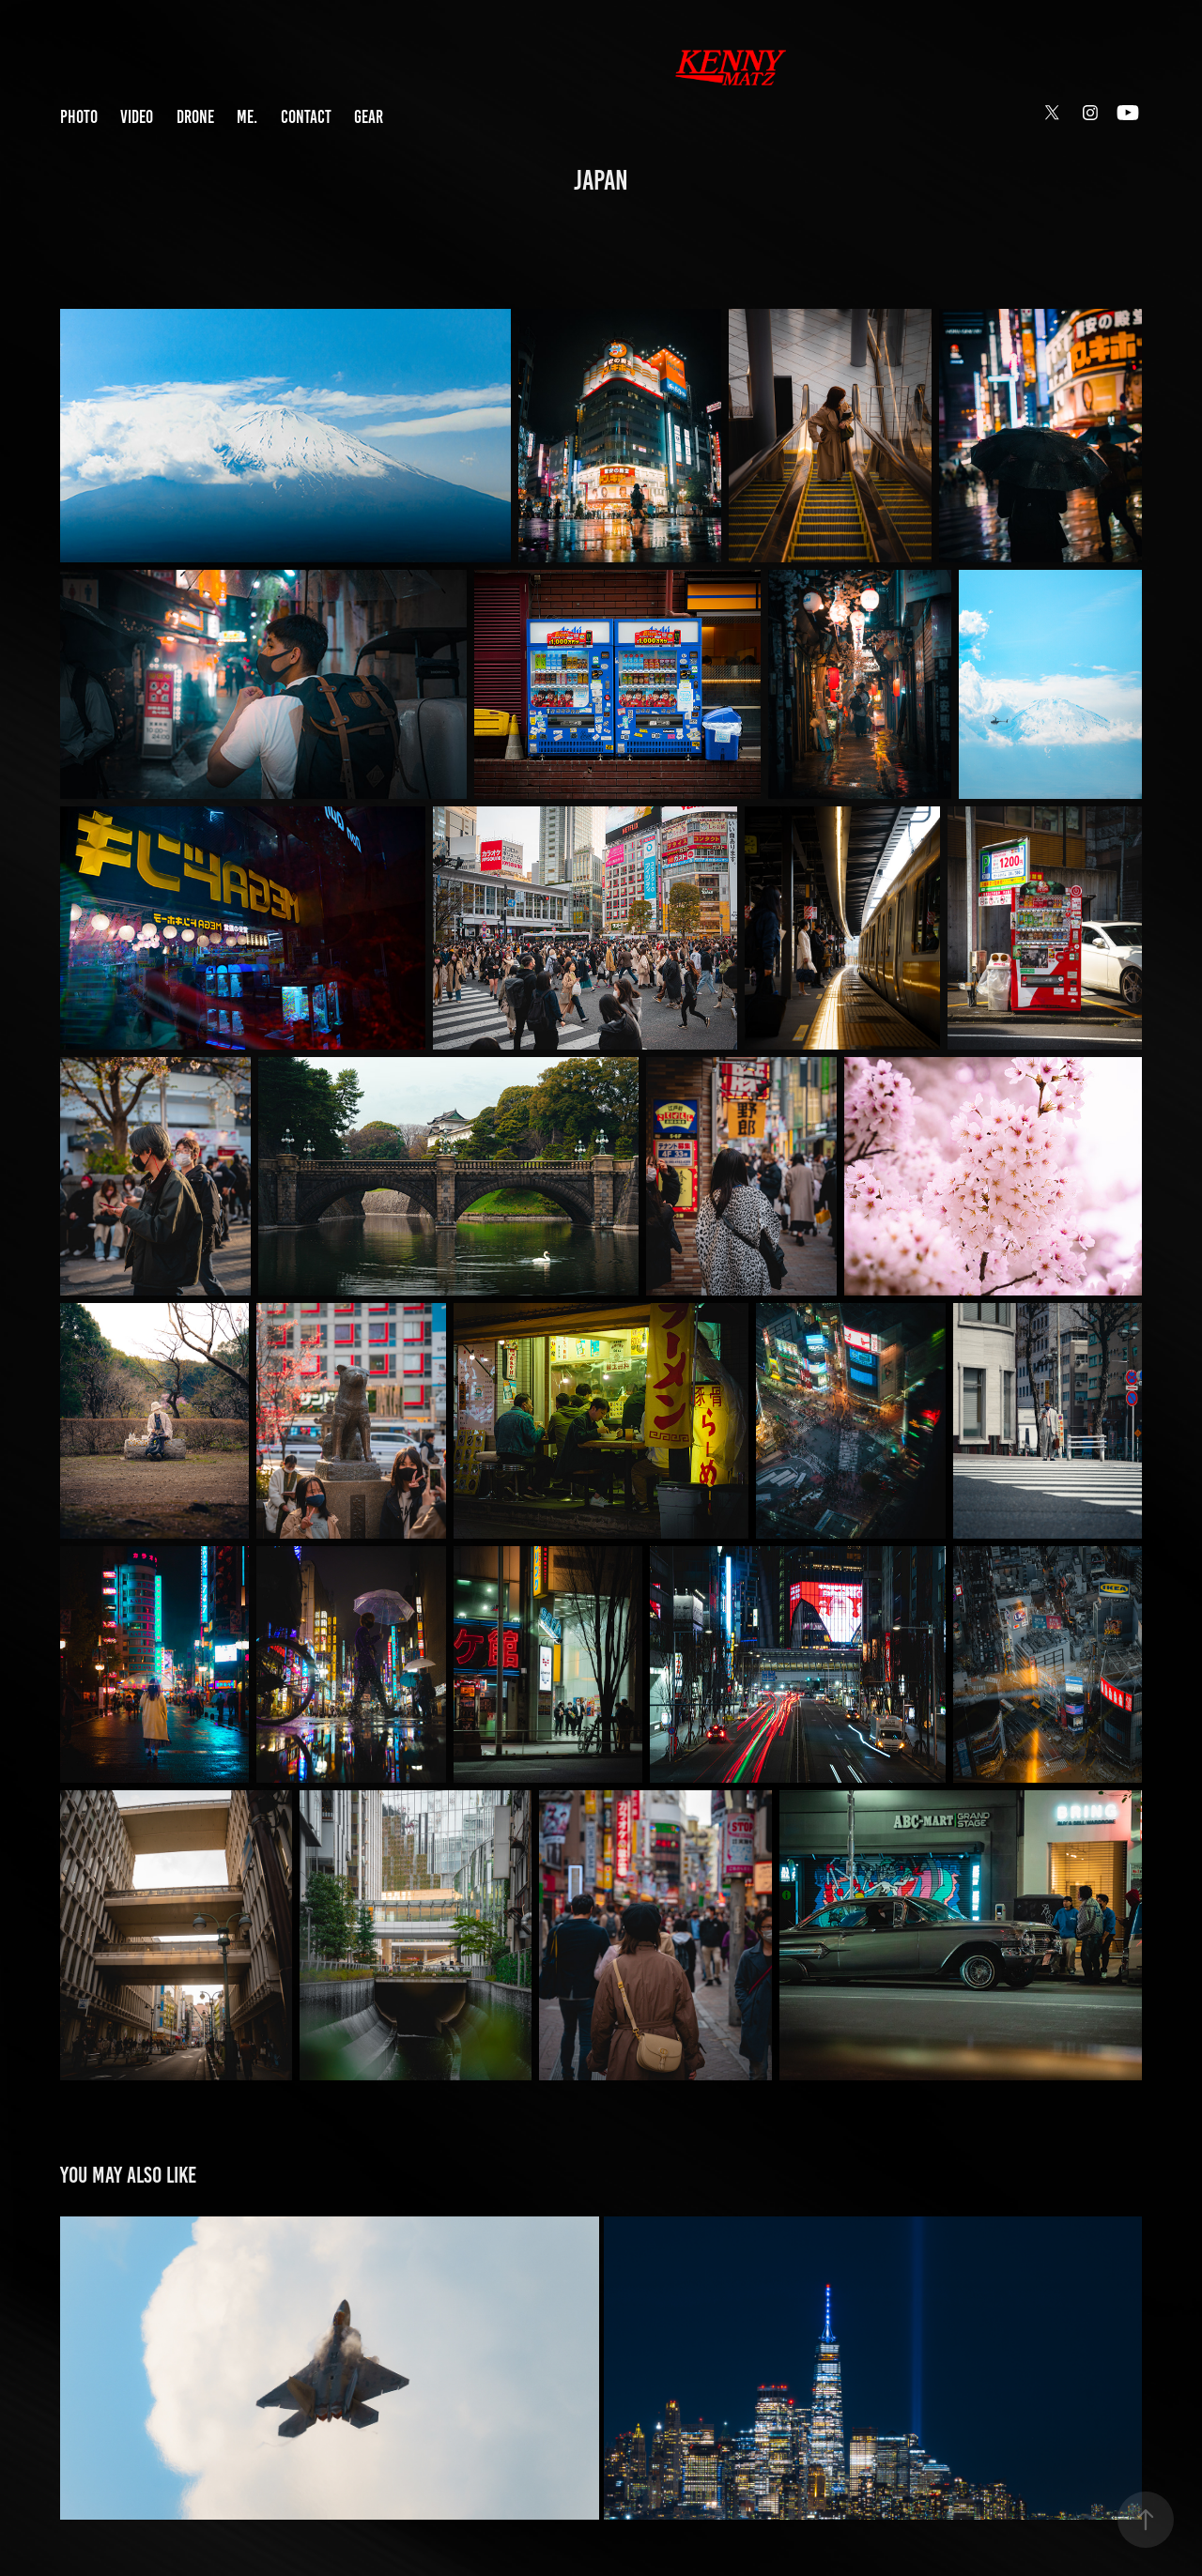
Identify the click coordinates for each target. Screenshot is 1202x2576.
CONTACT (306, 117)
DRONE (195, 117)
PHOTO (79, 117)
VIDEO (136, 117)
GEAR (368, 117)
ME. (247, 117)
